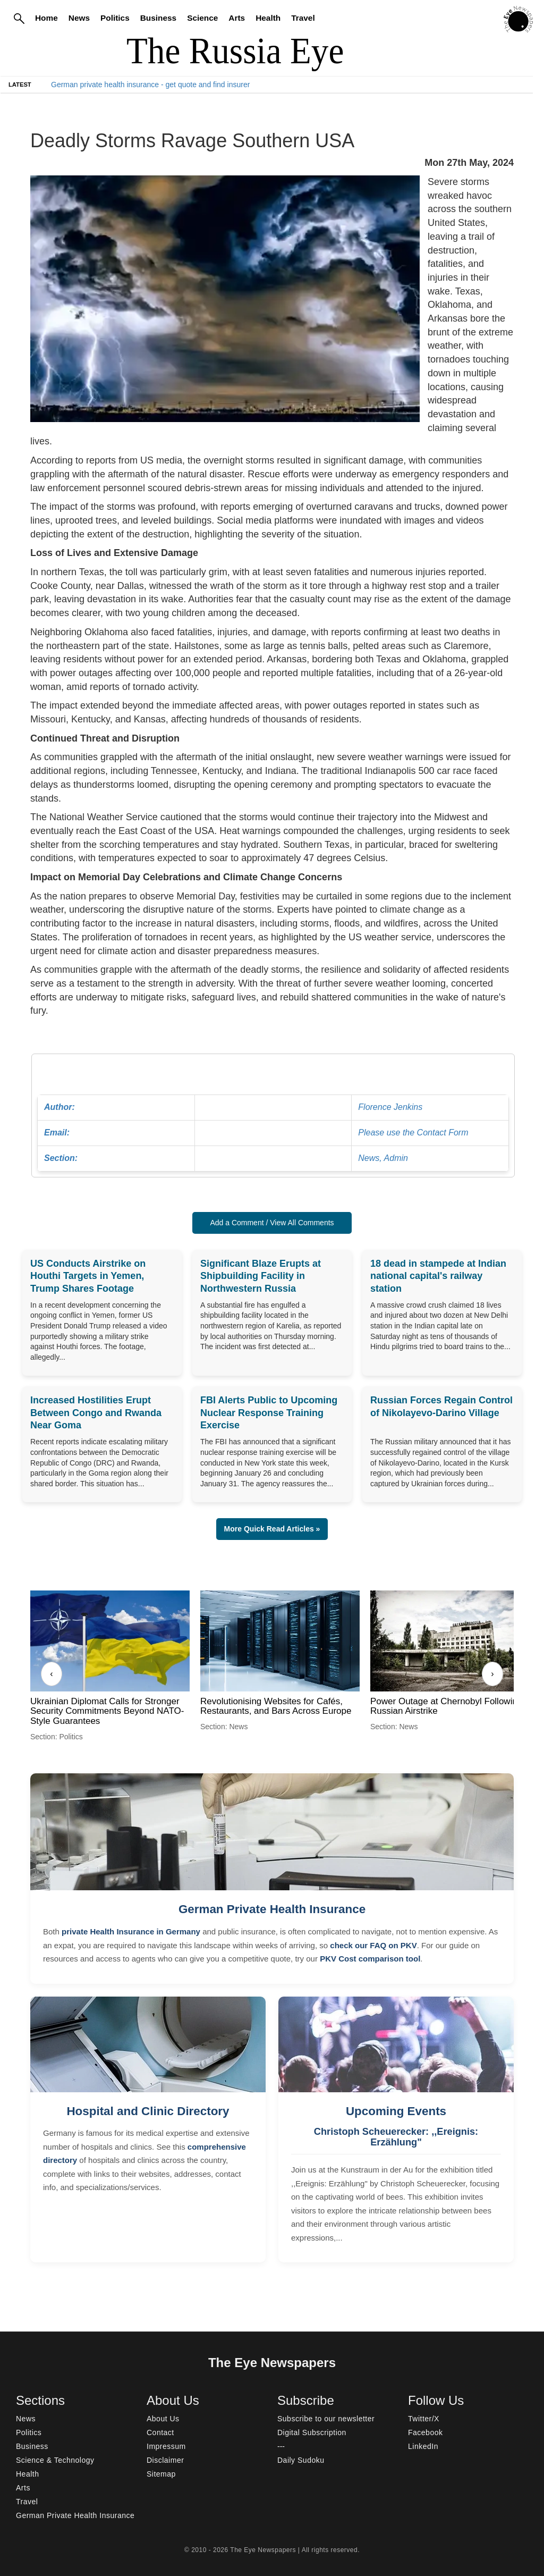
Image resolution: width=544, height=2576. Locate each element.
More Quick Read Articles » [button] (272, 1529)
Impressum (166, 2446)
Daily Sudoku (301, 2460)
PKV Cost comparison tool (370, 1958)
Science (202, 17)
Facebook (425, 2432)
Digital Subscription (311, 2432)
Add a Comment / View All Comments (272, 1222)
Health (268, 17)
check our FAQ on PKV (373, 1945)
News (79, 17)
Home (46, 17)
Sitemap (161, 2474)
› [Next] (492, 1673)
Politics (115, 17)
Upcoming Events (396, 2111)
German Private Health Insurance (272, 1909)
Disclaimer (165, 2460)
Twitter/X (423, 2418)
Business (158, 17)
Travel (303, 17)
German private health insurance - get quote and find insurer (150, 84)
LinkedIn (423, 2446)
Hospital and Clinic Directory (147, 2111)
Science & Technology (55, 2460)
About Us (163, 2418)
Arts (236, 17)
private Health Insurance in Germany (131, 1931)
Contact (160, 2432)
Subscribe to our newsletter (326, 2418)
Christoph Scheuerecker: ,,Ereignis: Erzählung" (396, 2137)
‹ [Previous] (51, 1673)
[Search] (19, 18)
